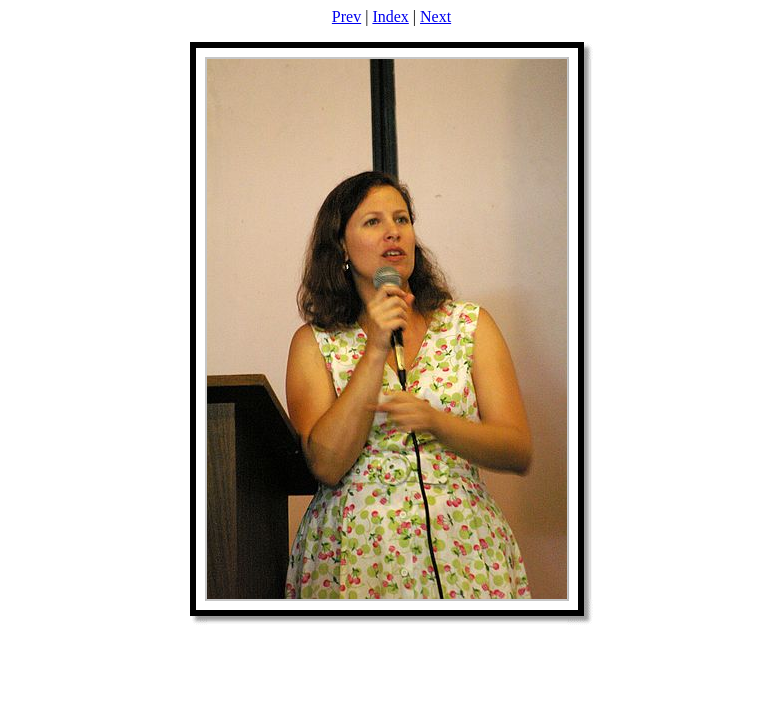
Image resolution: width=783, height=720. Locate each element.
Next (435, 16)
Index (390, 16)
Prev (346, 16)
